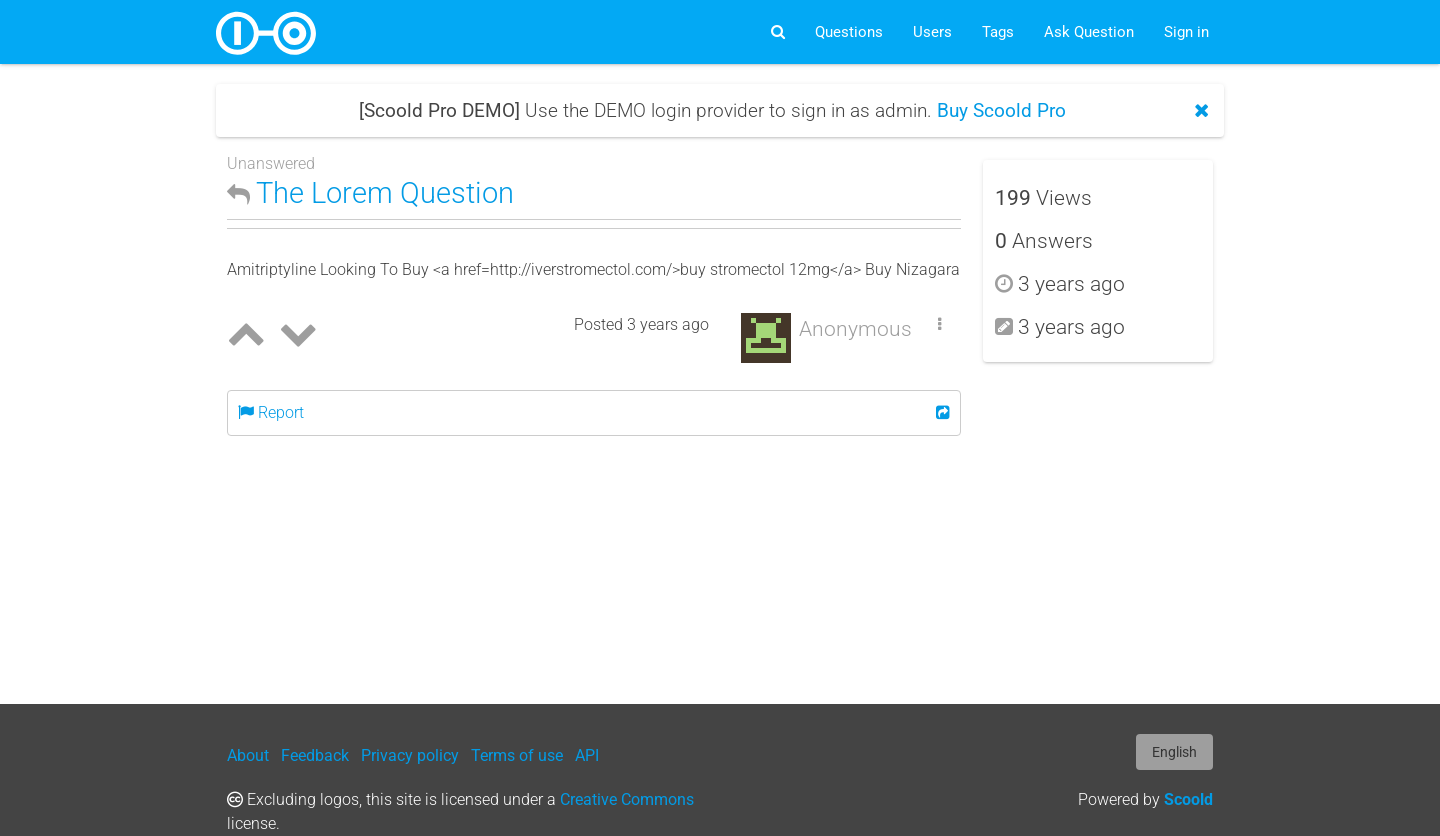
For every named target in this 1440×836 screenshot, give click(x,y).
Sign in (1186, 32)
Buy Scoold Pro (1001, 110)
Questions (849, 32)
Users (932, 32)
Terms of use (517, 755)
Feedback (315, 755)
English (1174, 752)
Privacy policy (410, 755)
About (248, 755)
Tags (998, 32)
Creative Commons (627, 799)
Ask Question (1089, 32)
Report (271, 412)
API (587, 755)
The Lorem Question (370, 193)
